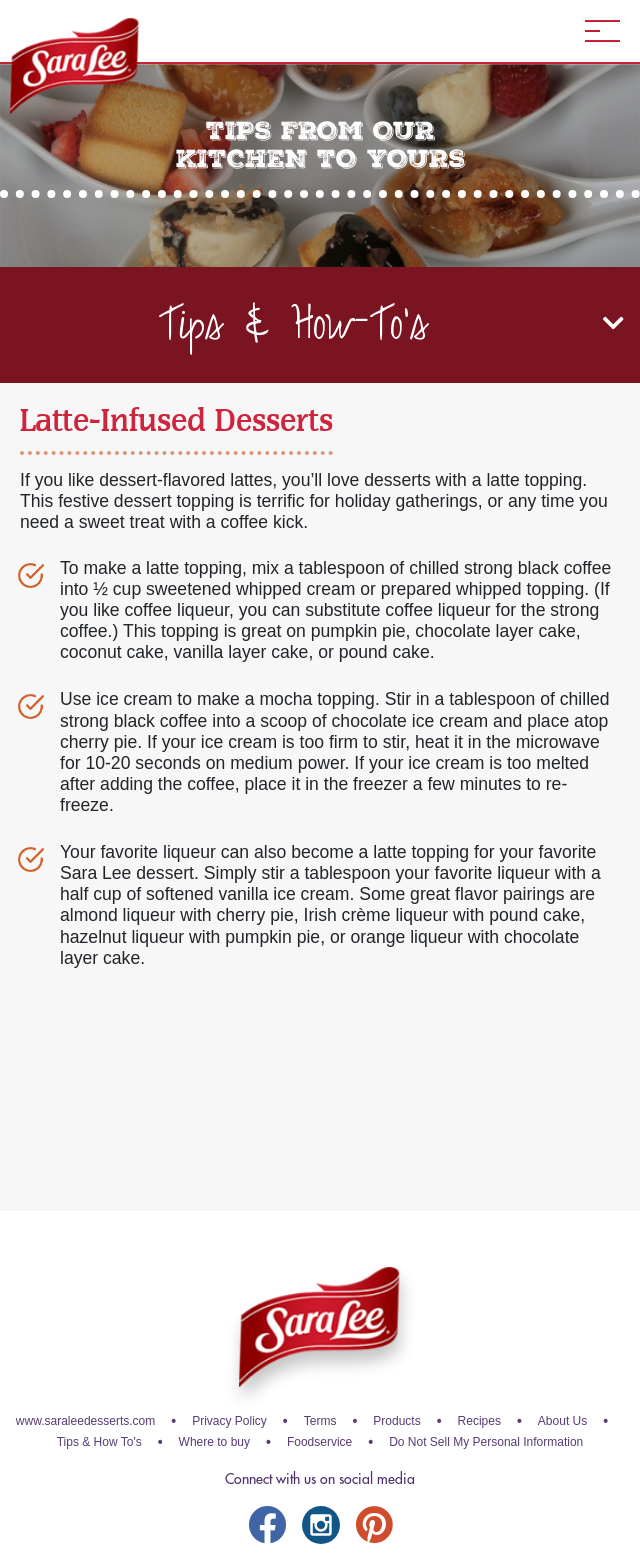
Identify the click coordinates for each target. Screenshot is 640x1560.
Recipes (479, 1421)
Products (396, 1421)
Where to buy (214, 1442)
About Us (562, 1421)
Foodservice (319, 1442)
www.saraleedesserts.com (85, 1421)
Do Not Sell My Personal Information (486, 1442)
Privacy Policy (229, 1421)
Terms (320, 1421)
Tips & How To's (99, 1442)
